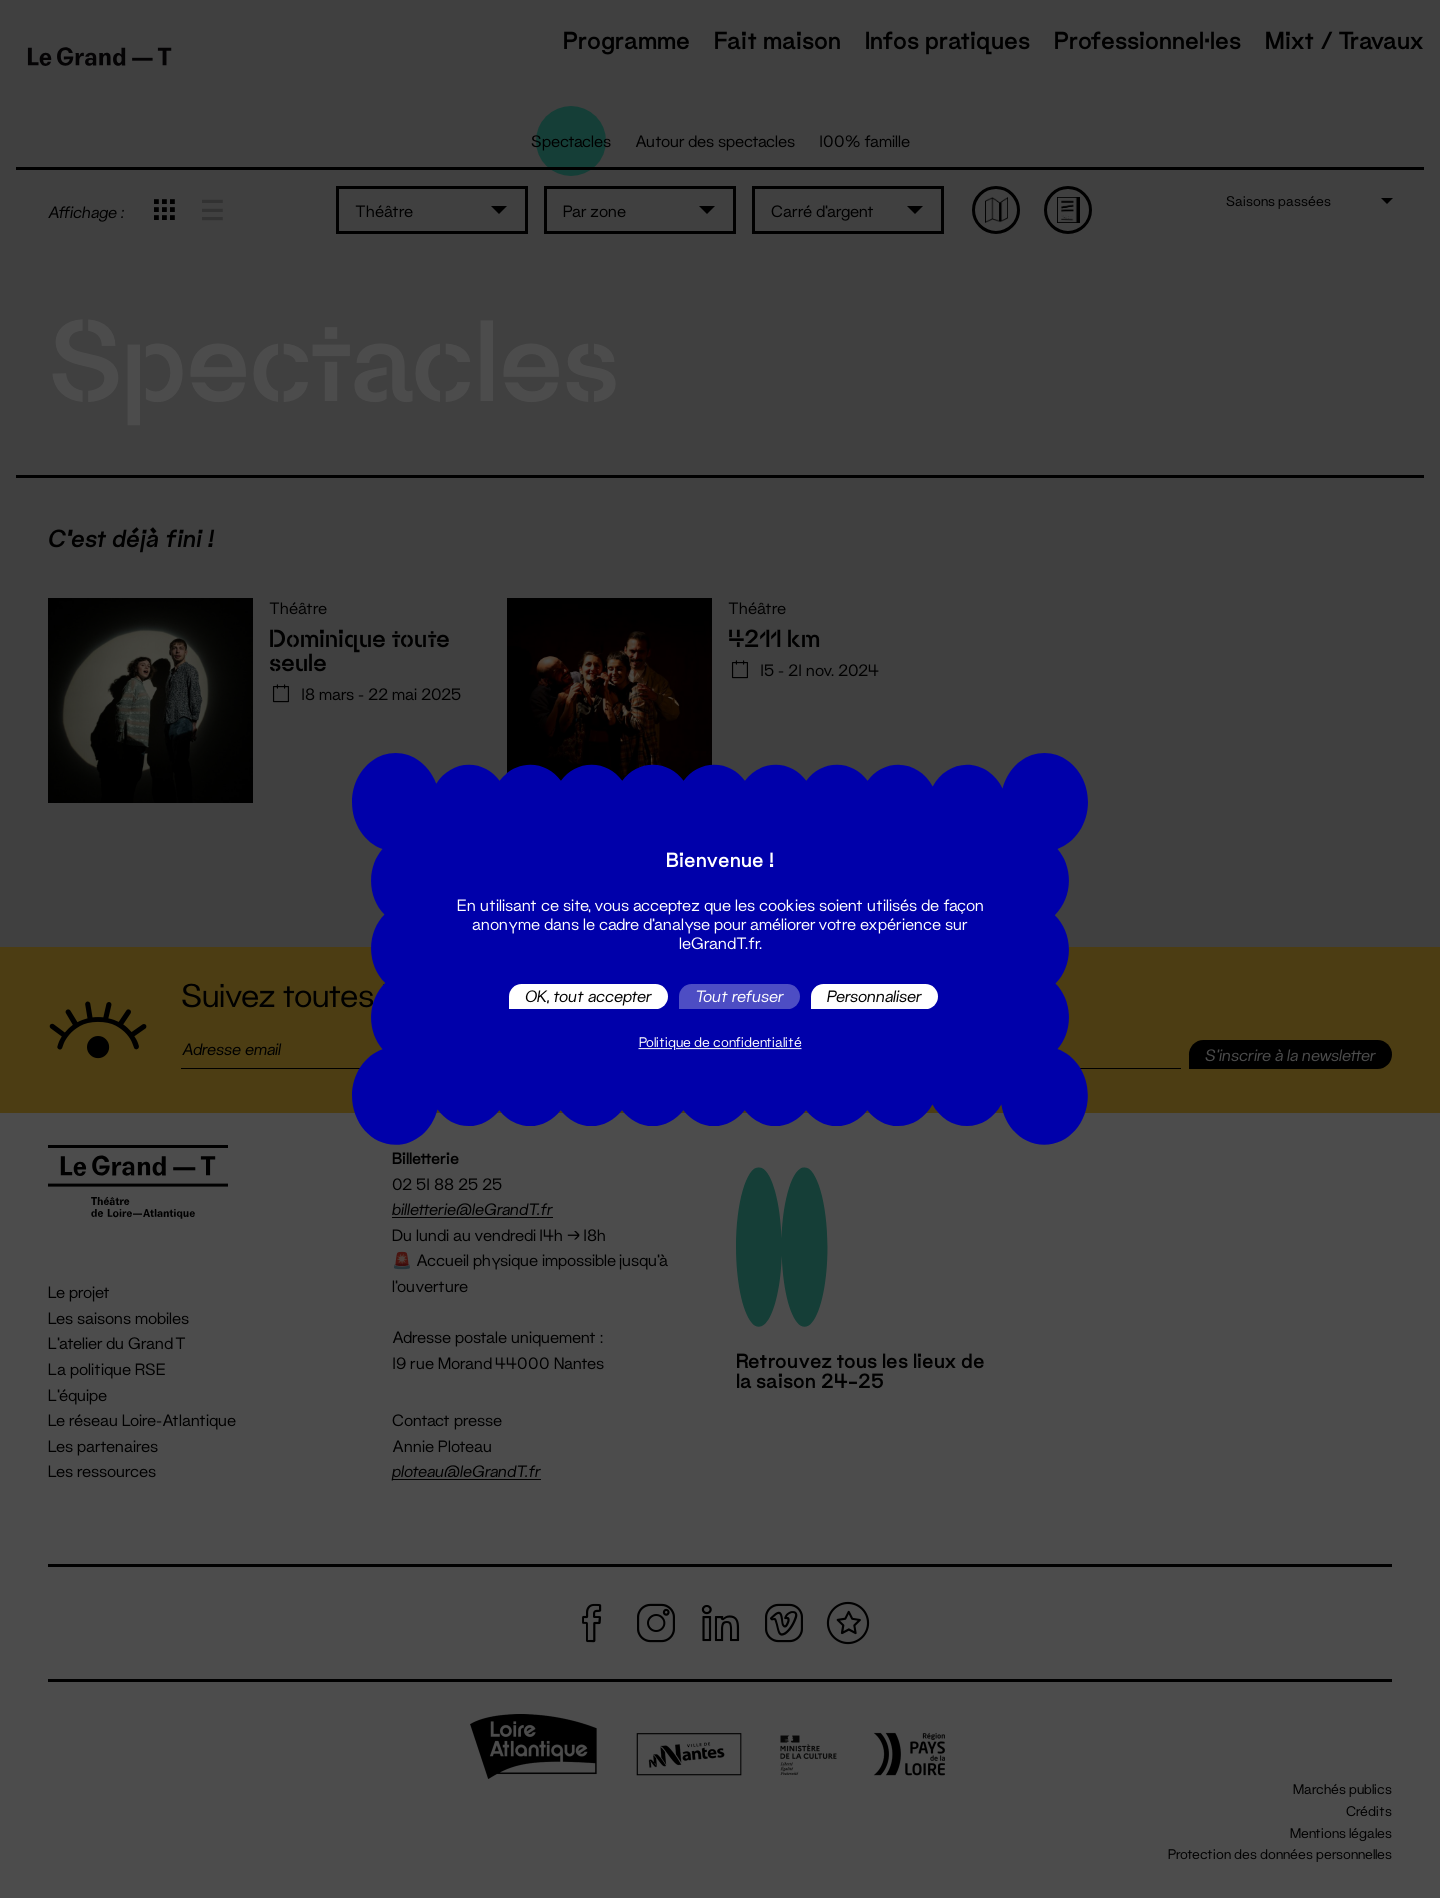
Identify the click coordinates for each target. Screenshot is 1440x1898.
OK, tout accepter (588, 996)
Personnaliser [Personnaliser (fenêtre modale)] (874, 996)
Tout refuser (739, 996)
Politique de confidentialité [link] (720, 1042)
